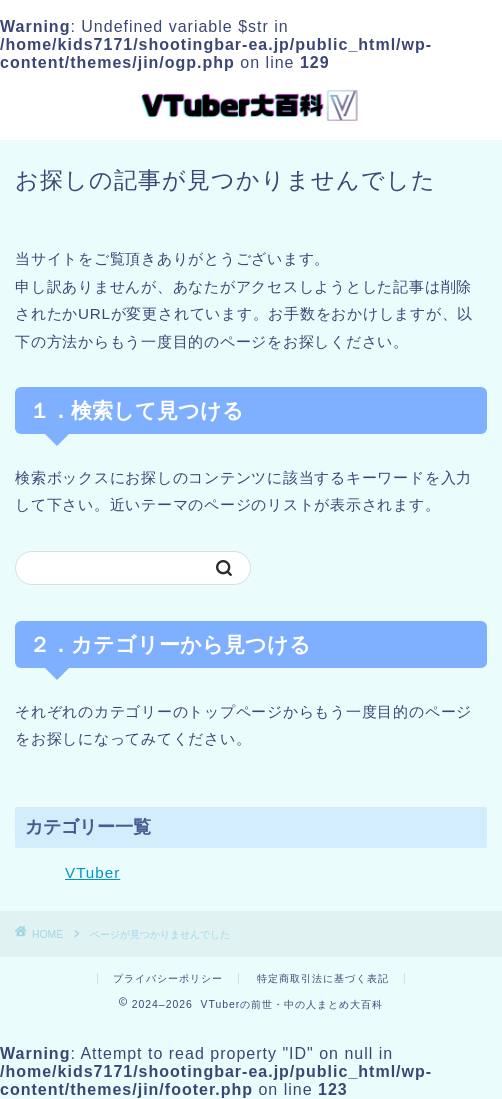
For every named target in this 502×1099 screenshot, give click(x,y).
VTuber (92, 872)
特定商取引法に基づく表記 (323, 978)
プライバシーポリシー (168, 978)
